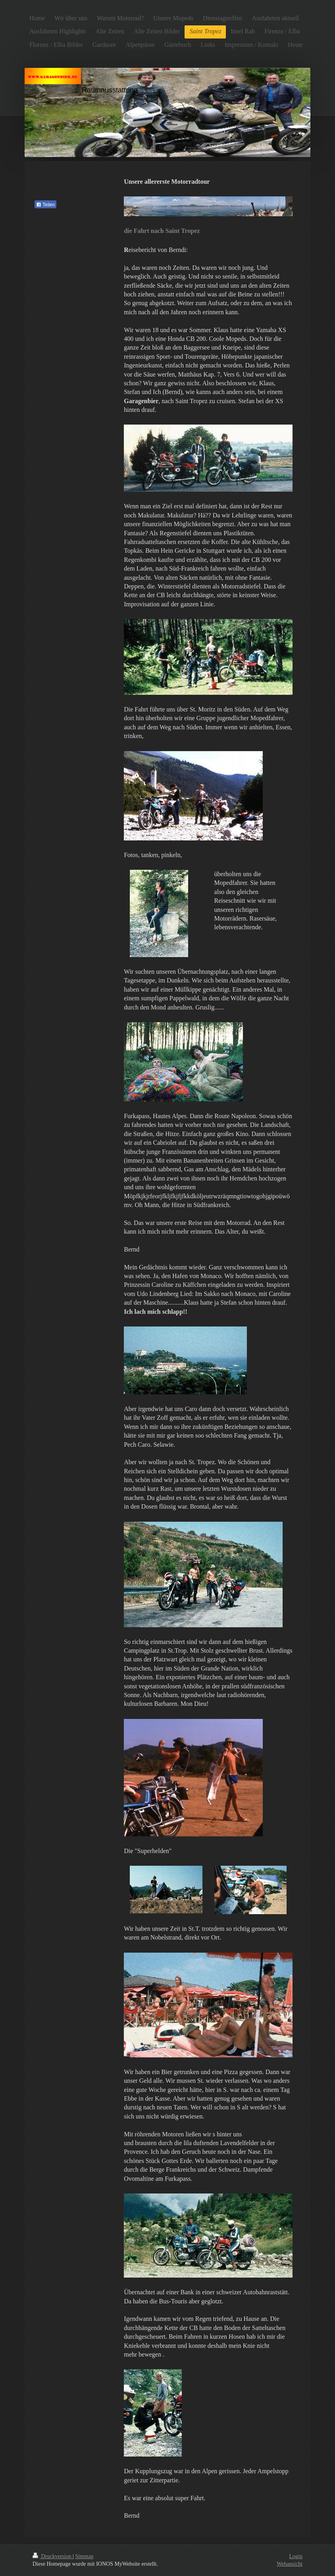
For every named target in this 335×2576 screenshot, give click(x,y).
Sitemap (84, 2556)
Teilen (45, 205)
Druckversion (53, 2556)
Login (295, 2556)
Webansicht (289, 2564)
